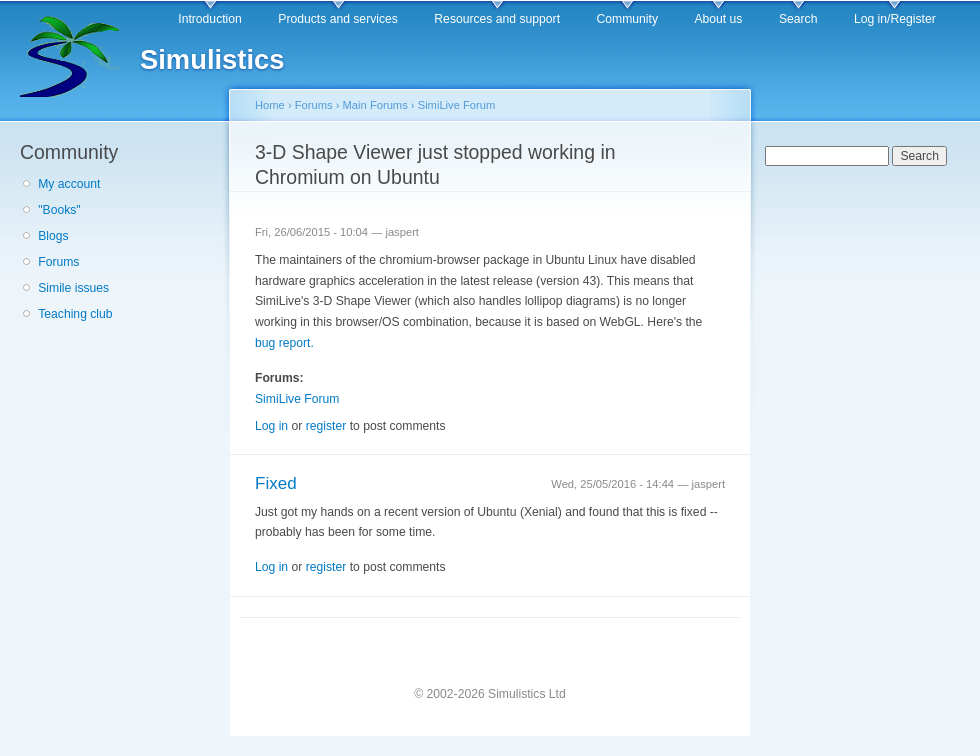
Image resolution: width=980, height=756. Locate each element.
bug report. (284, 343)
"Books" (59, 210)
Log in (271, 426)
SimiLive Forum (457, 105)
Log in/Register (895, 19)
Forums (58, 262)
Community (627, 19)
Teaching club (75, 314)
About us (718, 19)
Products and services (338, 19)
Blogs (53, 236)
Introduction (210, 19)
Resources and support (497, 19)
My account (69, 184)
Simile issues (73, 288)
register (326, 426)
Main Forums (375, 105)
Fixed (276, 483)
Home (270, 105)
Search (798, 19)
